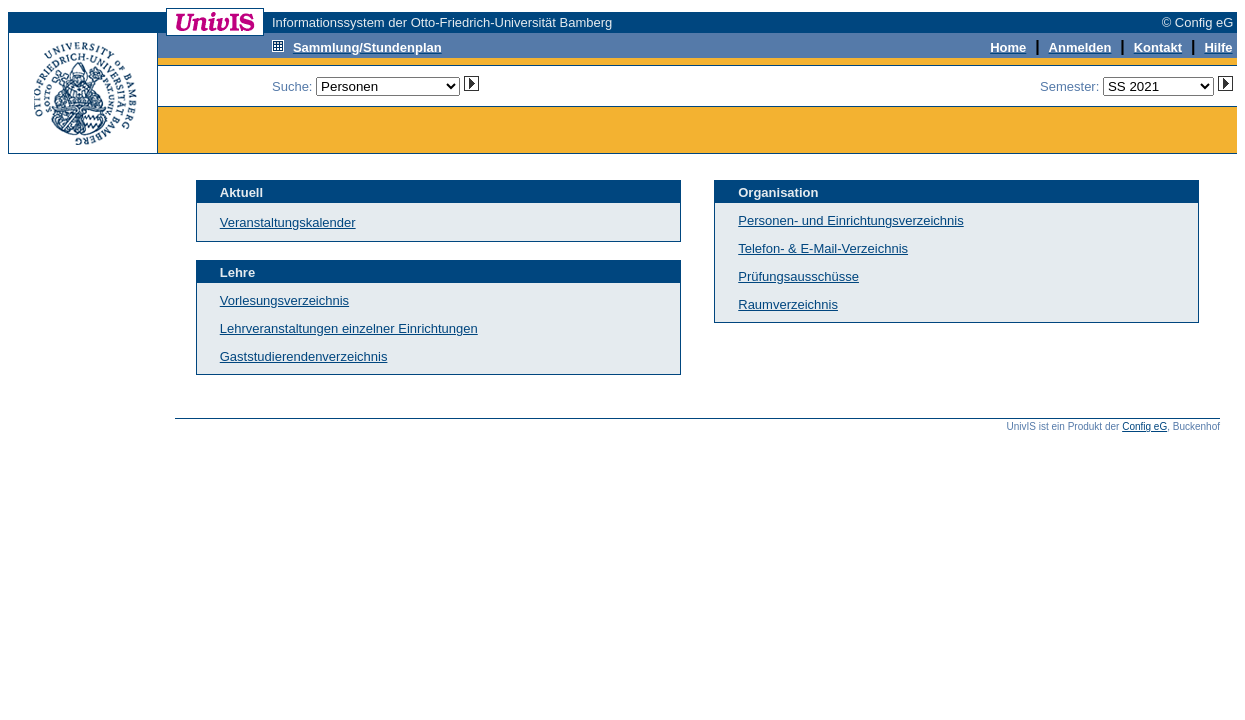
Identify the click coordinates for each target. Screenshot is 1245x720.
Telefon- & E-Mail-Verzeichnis (823, 248)
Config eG (1144, 426)
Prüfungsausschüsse (798, 276)
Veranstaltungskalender (288, 222)
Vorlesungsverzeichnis (284, 300)
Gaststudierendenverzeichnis (304, 356)
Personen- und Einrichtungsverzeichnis (850, 220)
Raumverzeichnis (788, 304)
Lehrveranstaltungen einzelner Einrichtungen (349, 328)
